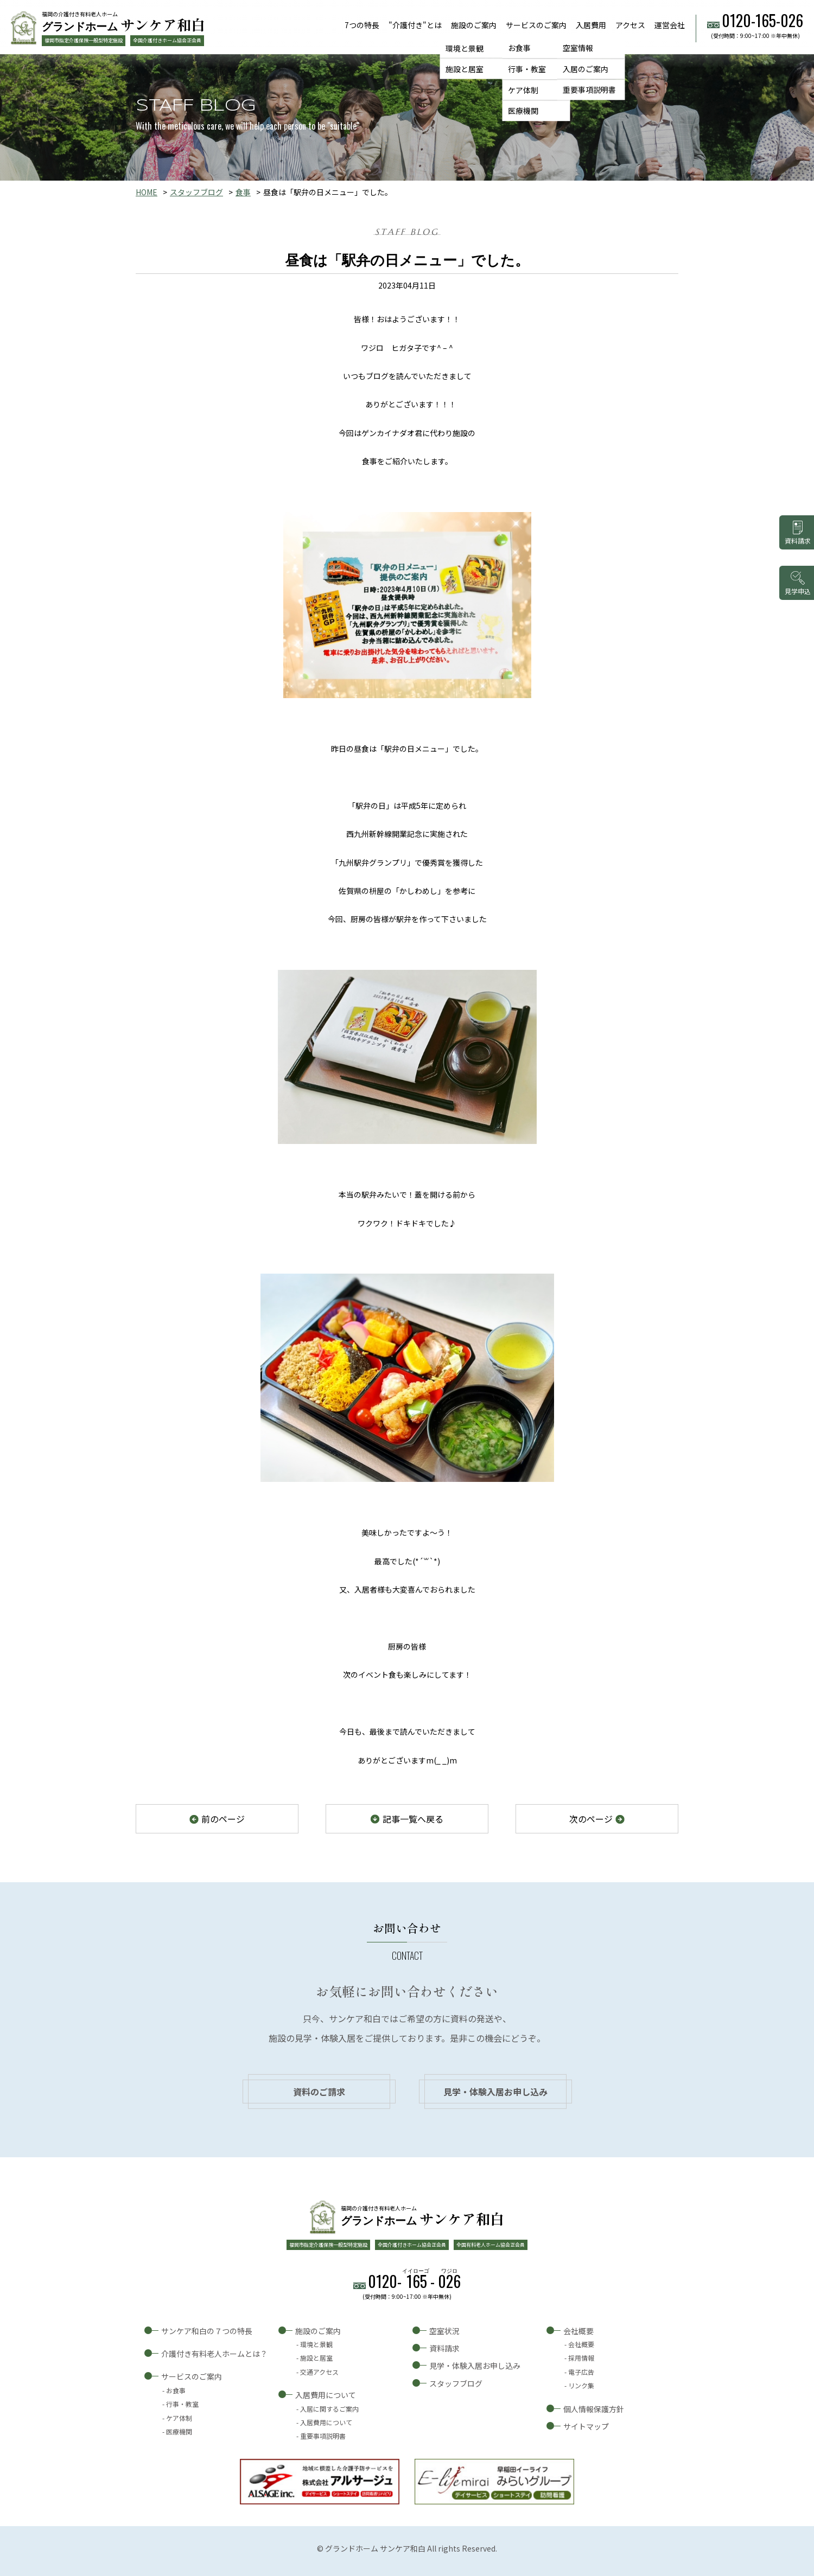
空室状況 (444, 2330)
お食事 (519, 47)
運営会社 (669, 25)
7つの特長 (362, 25)
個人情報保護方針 (593, 2409)
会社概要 (578, 2330)
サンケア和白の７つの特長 (206, 2330)
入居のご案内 (585, 68)
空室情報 (578, 47)
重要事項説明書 (589, 90)
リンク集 (581, 2385)
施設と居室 (465, 68)
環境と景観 (465, 47)
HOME (146, 192)
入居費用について (325, 2394)
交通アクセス (319, 2371)
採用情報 (581, 2357)
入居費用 (591, 25)
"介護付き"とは (415, 25)
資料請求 (444, 2348)
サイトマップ (586, 2426)
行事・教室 (527, 68)
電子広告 (581, 2371)
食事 (243, 192)
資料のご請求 (319, 2091)
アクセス (630, 25)
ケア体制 (523, 90)
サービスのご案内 (536, 25)
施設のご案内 (474, 25)
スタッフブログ (196, 192)
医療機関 (523, 111)
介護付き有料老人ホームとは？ (214, 2353)
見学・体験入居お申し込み (495, 2091)
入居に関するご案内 (329, 2408)
